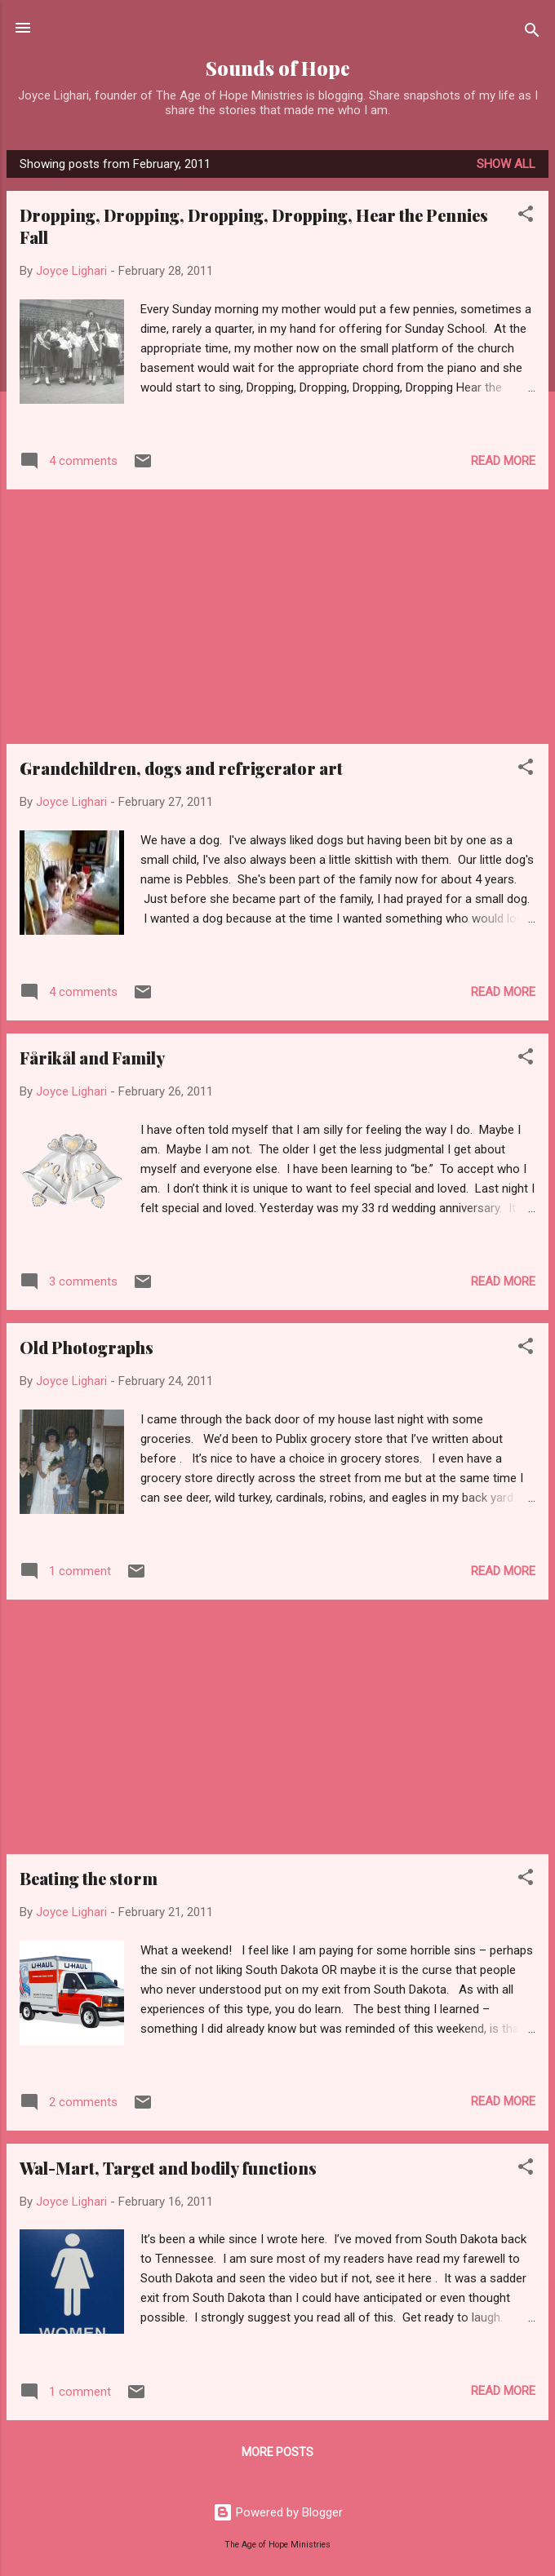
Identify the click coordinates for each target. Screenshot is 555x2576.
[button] (525, 216)
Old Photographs (86, 1347)
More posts (277, 2452)
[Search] (532, 33)
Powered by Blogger (278, 2512)
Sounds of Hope (278, 68)
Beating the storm (89, 1878)
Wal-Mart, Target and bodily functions (168, 2168)
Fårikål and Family (92, 1058)
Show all (506, 164)
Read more (503, 461)
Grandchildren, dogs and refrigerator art (181, 768)
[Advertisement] (277, 616)
